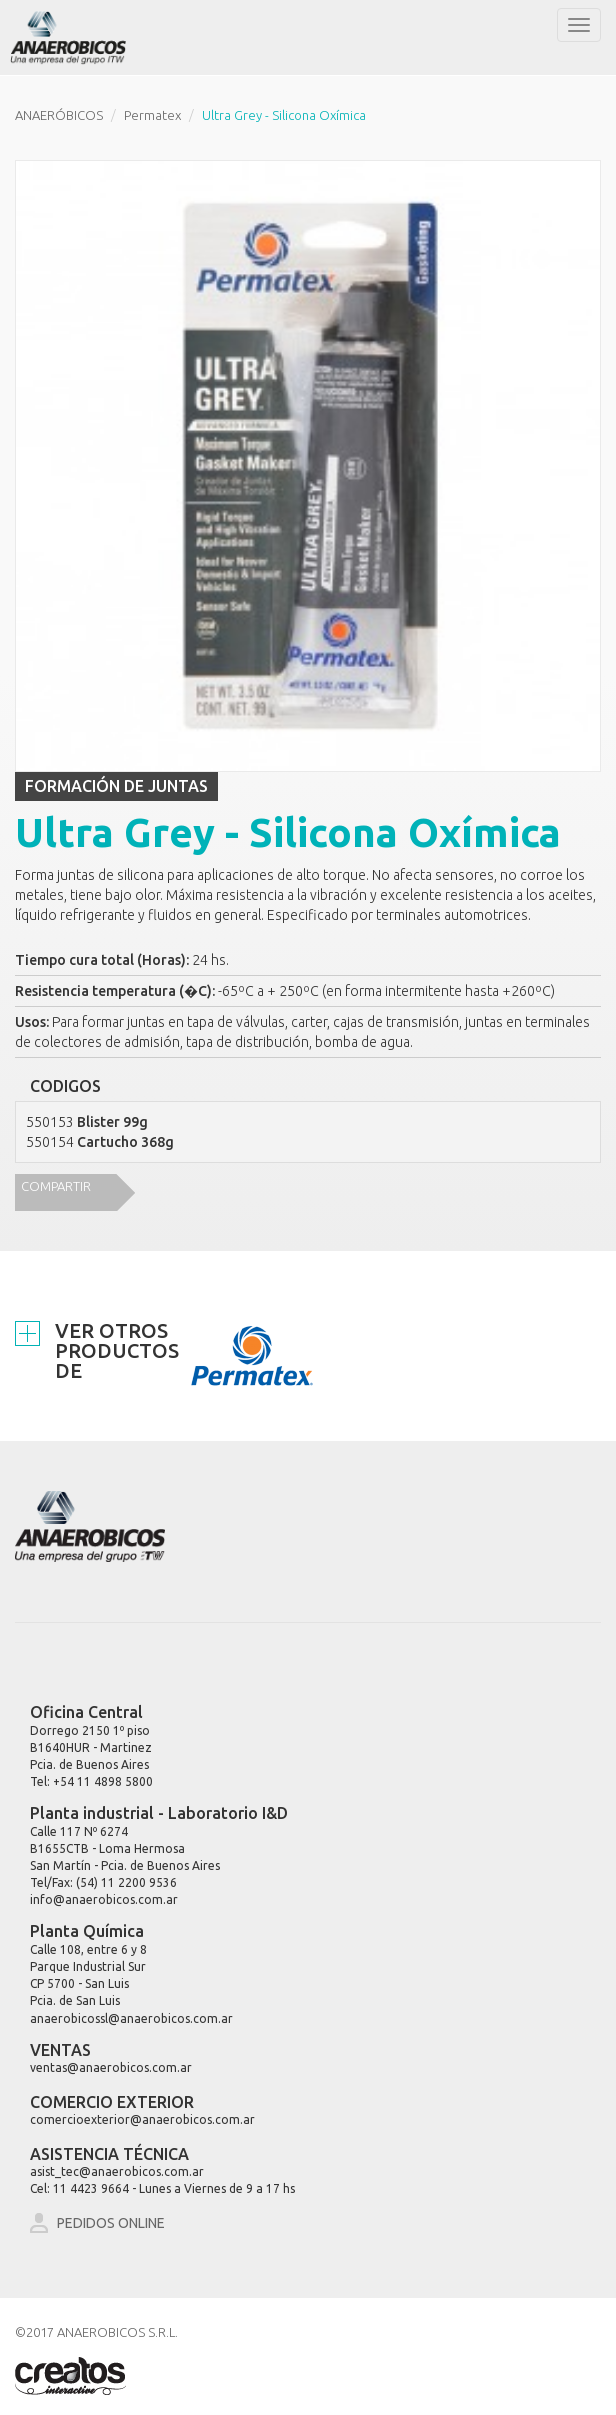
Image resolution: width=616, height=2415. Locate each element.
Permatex (152, 115)
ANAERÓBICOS (59, 115)
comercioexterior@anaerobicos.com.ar (142, 2119)
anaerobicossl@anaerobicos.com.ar (131, 2018)
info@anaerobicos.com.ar (104, 1899)
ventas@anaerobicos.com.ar (111, 2067)
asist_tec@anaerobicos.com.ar (117, 2171)
